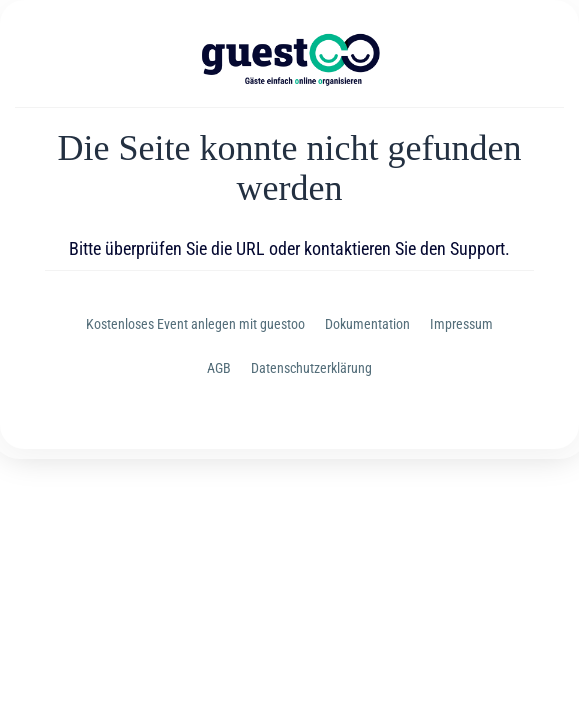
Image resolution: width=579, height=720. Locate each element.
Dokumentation (367, 324)
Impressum (461, 324)
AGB (219, 368)
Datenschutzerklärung (311, 368)
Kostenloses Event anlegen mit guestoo (195, 324)
